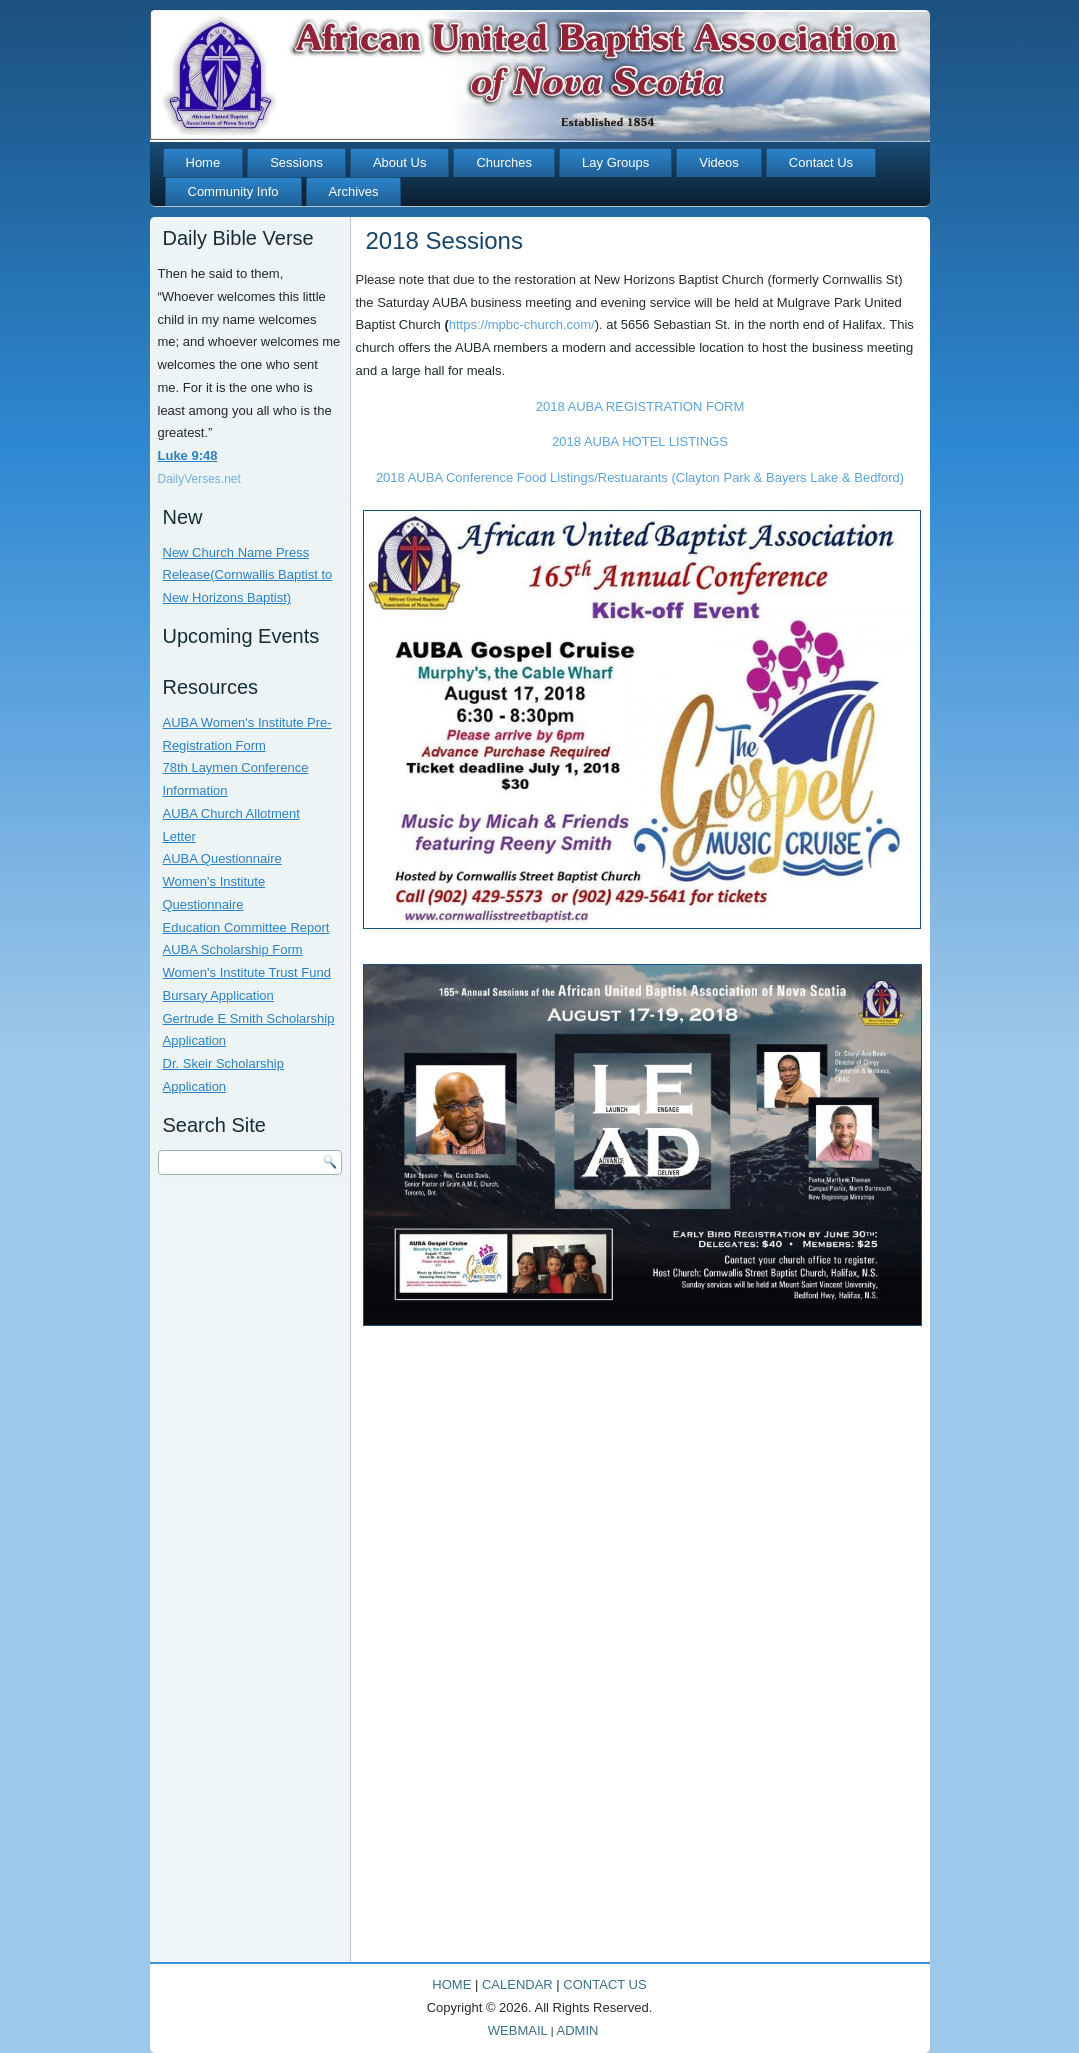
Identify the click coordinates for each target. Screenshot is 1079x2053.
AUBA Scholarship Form (233, 949)
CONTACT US (604, 1984)
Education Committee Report (246, 927)
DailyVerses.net (199, 479)
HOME (451, 1984)
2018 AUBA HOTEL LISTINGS (640, 441)
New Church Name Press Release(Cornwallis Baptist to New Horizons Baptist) (248, 575)
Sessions (296, 162)
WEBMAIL (518, 2030)
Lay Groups (615, 162)
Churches (504, 162)
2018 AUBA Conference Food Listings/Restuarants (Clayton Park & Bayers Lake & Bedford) (640, 477)
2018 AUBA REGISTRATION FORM (640, 406)
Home (203, 162)
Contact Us (821, 162)
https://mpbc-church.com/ (522, 324)
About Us (399, 162)
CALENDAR (517, 1984)
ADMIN (578, 2030)
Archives (354, 191)
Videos (719, 162)
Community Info (233, 191)
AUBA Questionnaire (222, 858)
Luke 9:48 (188, 455)
